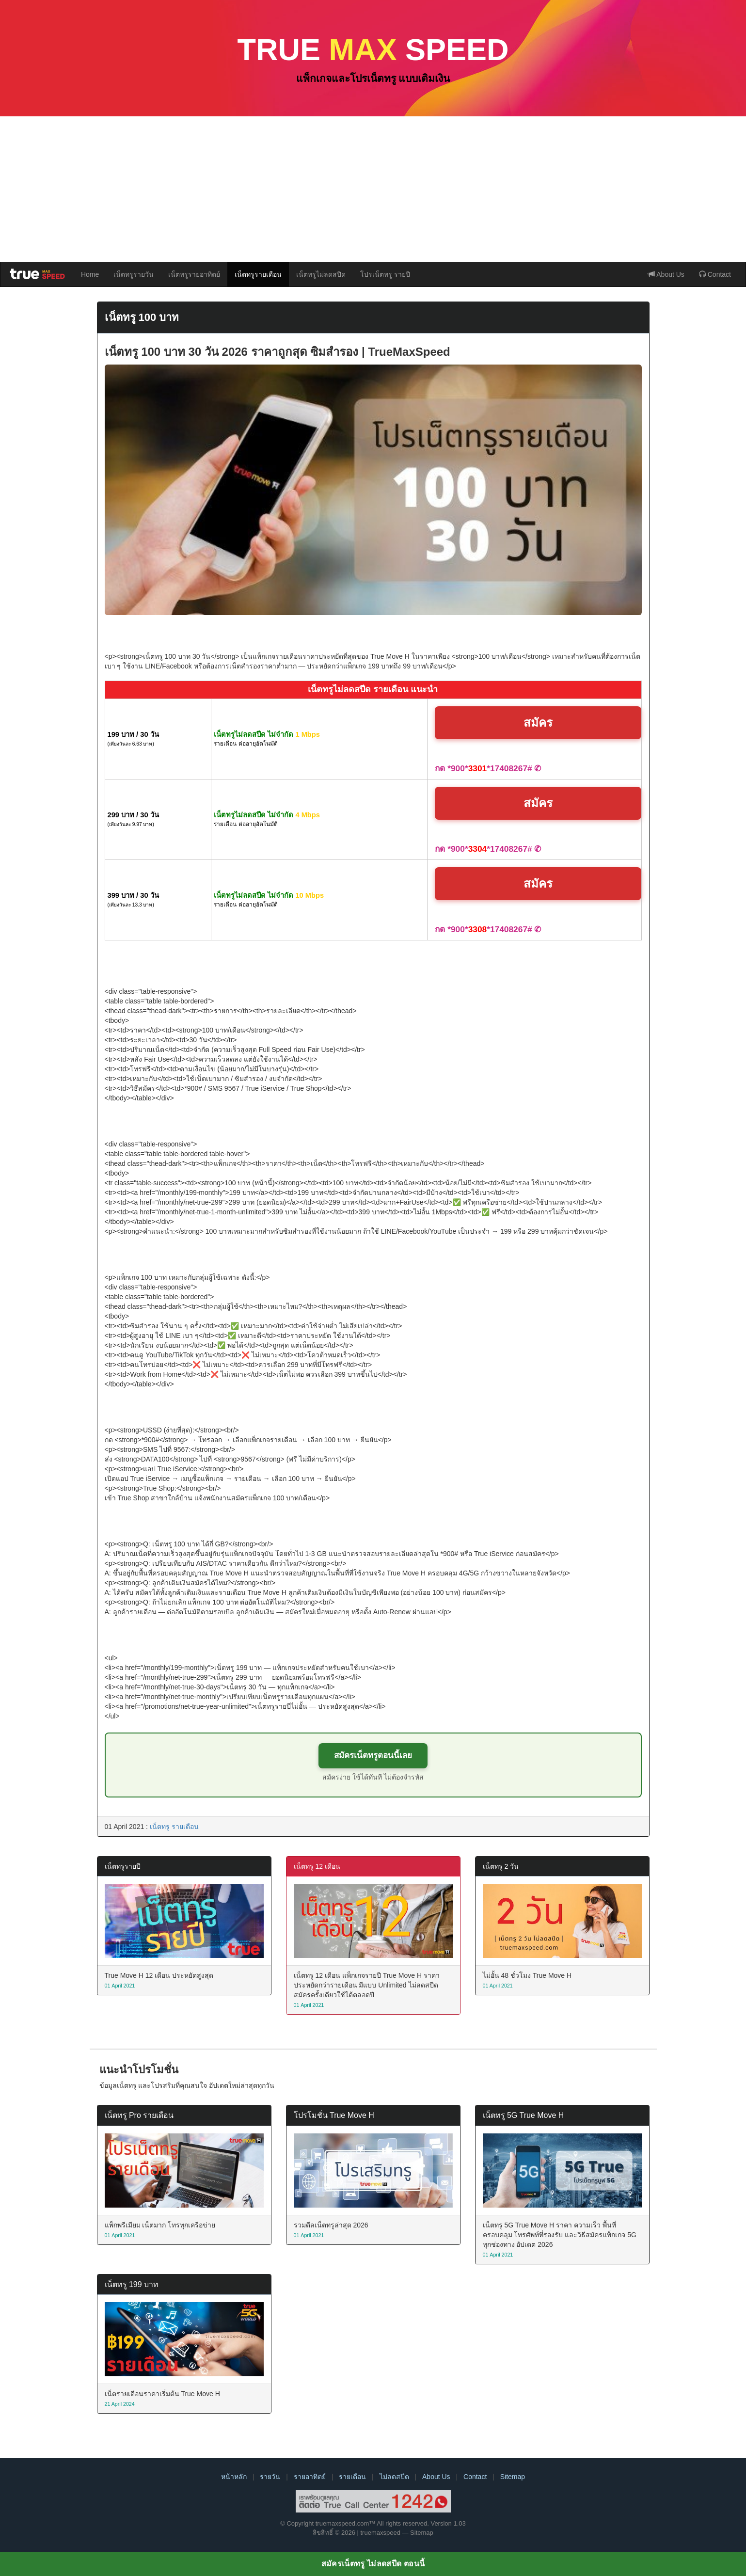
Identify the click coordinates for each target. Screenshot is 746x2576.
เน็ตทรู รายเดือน (174, 1826)
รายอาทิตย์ (310, 2477)
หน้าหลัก (234, 2477)
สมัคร (538, 722)
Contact (715, 274)
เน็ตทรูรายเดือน (258, 274)
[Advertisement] (373, 189)
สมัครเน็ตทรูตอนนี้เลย (373, 1755)
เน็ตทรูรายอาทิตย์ (194, 274)
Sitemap (512, 2477)
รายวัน (270, 2477)
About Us (666, 274)
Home (90, 274)
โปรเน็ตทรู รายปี (385, 274)
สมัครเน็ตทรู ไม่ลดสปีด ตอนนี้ (373, 2564)
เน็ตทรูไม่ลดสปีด (321, 274)
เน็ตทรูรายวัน (133, 274)
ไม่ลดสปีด (394, 2477)
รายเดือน (352, 2477)
